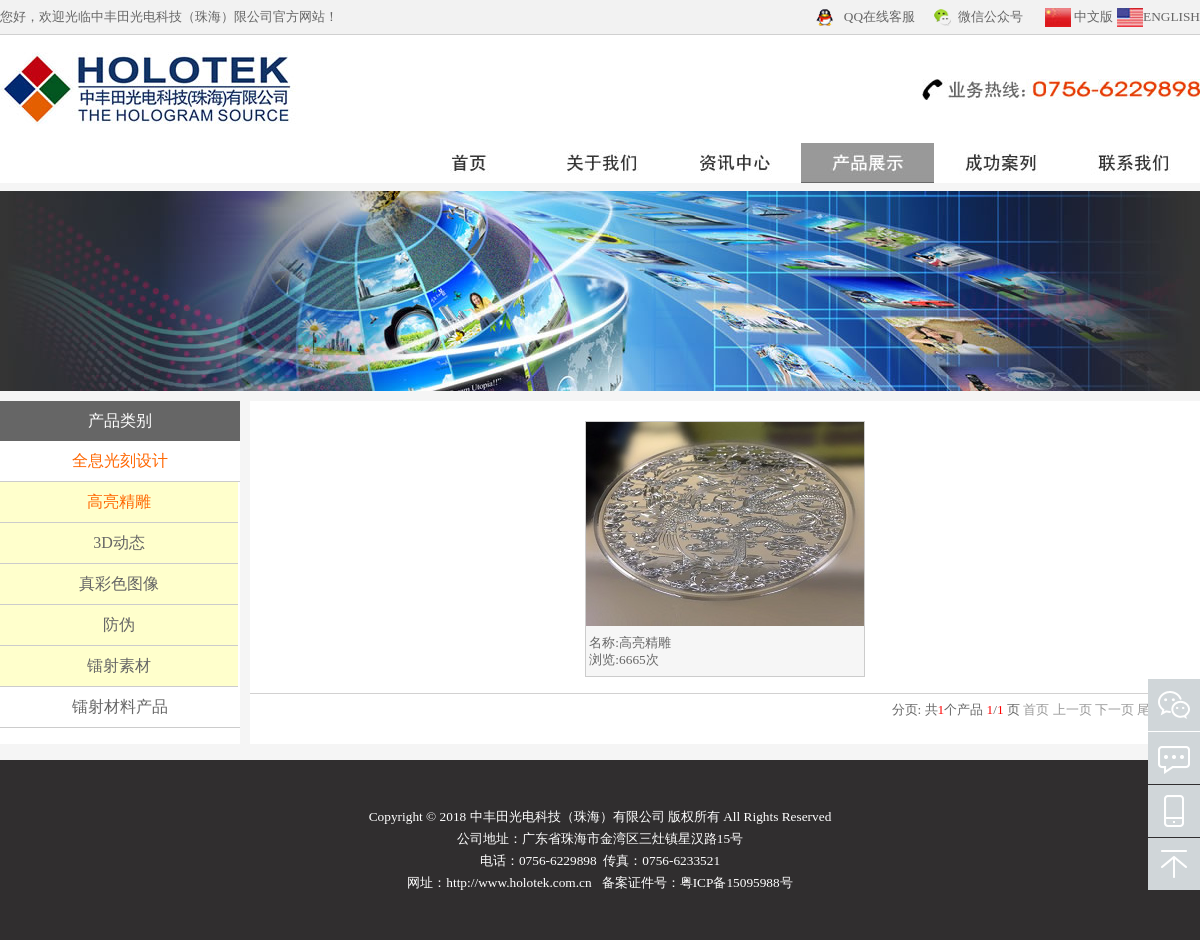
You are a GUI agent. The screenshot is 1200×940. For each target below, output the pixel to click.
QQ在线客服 (879, 16)
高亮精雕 (645, 642)
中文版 (1093, 16)
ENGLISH (1171, 16)
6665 (632, 659)
